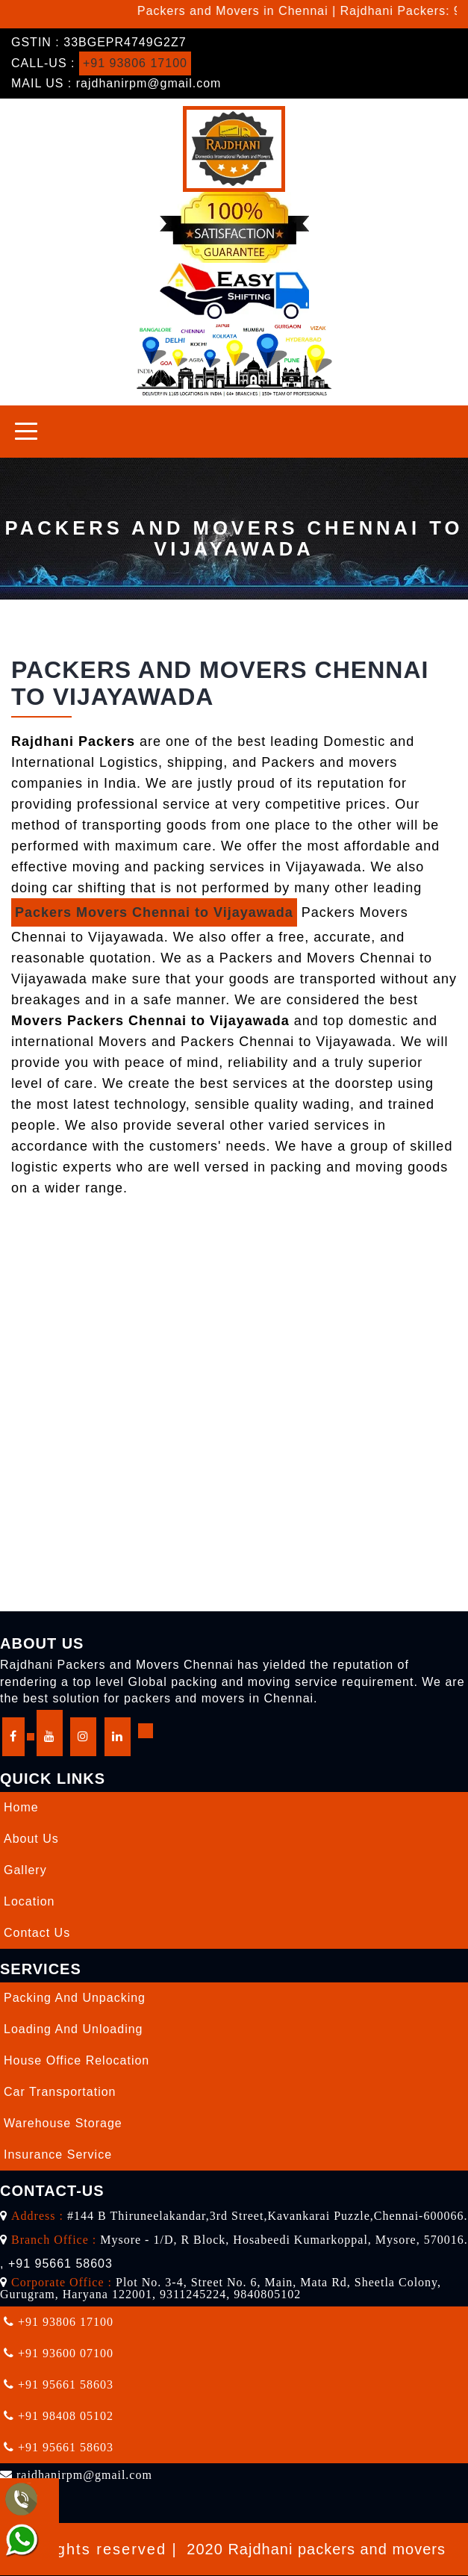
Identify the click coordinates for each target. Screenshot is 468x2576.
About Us (31, 1838)
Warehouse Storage (63, 2123)
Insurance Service (58, 2154)
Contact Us (37, 1932)
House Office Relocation (76, 2060)
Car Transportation (60, 2091)
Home (21, 1807)
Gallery (25, 1870)
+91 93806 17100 (135, 63)
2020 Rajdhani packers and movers (316, 2549)
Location (29, 1901)
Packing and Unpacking (75, 1997)
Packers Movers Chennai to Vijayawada (154, 912)
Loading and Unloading (73, 2029)
